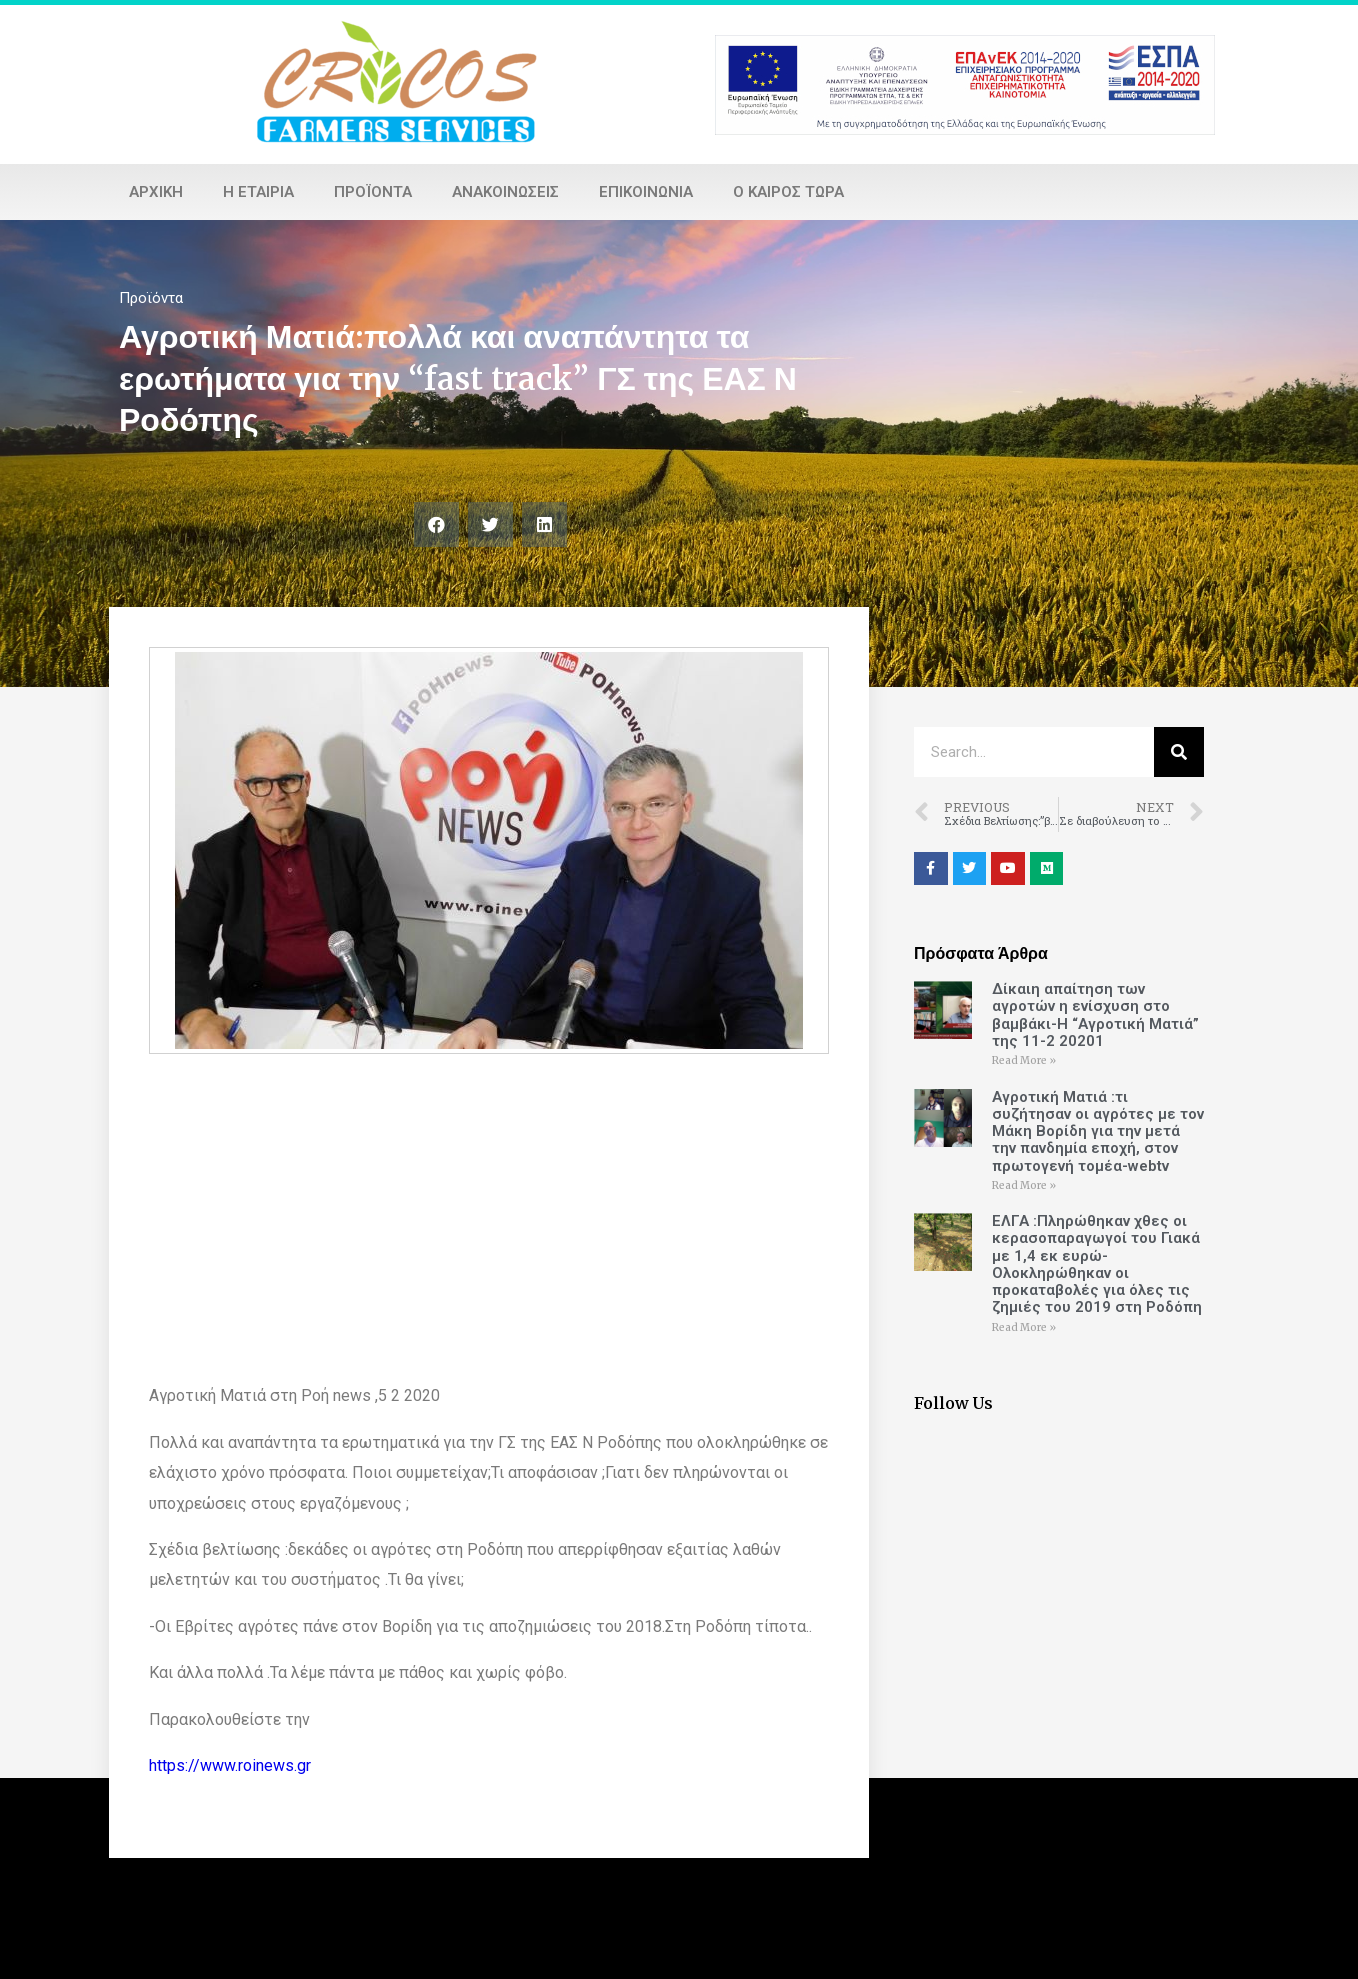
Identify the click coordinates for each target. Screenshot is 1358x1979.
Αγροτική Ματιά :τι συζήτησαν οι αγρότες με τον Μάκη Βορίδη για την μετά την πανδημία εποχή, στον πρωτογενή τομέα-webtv (1098, 1131)
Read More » (1024, 1060)
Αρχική (156, 192)
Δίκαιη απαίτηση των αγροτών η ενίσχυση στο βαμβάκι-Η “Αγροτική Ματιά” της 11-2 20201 (1095, 1015)
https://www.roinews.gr (230, 1765)
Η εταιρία (258, 192)
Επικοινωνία (646, 192)
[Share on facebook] (436, 524)
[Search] (1179, 752)
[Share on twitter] (490, 524)
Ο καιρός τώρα (788, 192)
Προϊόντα (373, 192)
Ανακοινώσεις (505, 192)
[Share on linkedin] (544, 524)
